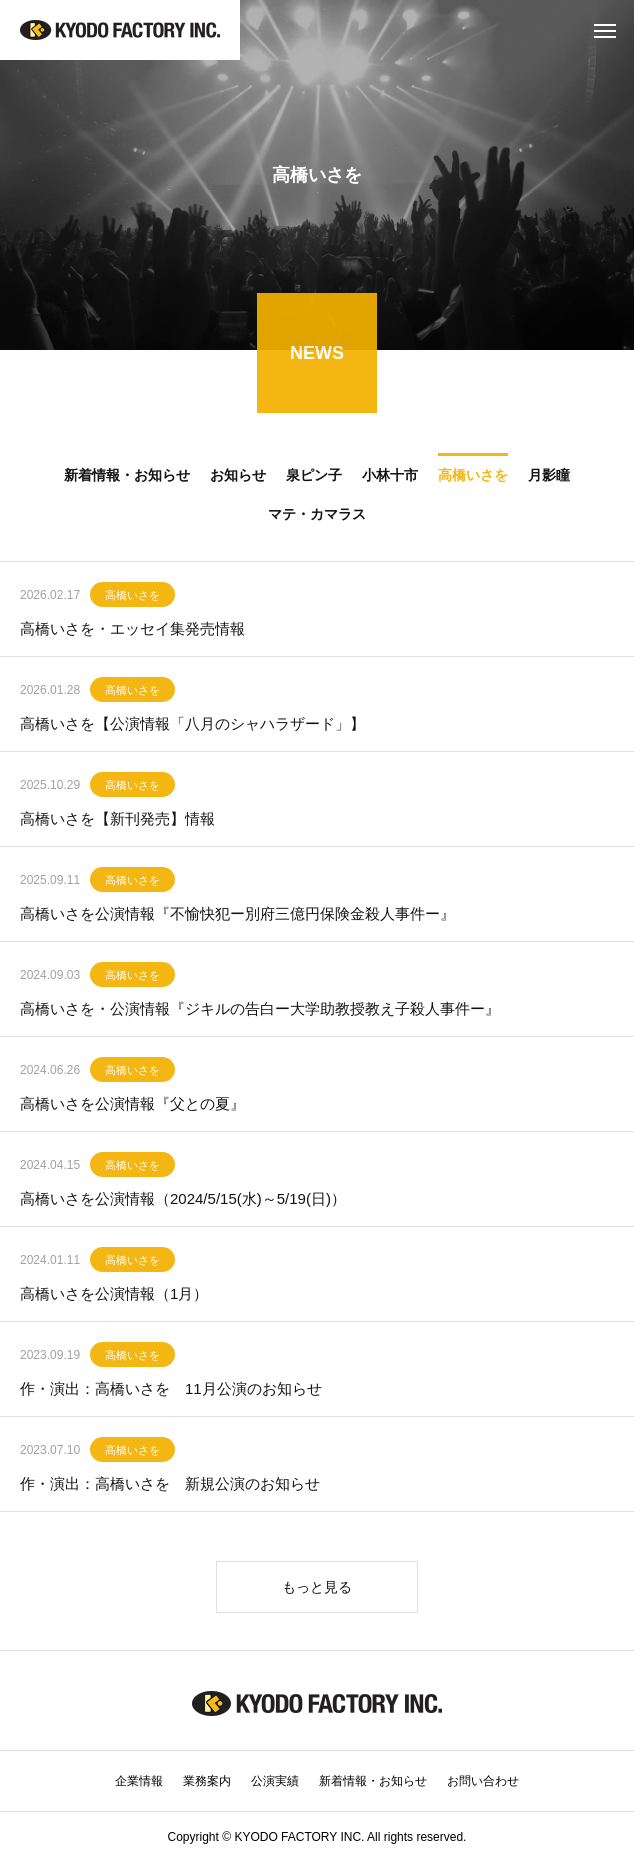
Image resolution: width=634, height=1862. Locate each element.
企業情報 (139, 1781)
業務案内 (207, 1781)
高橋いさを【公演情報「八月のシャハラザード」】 (192, 727)
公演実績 (275, 1781)
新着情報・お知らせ (373, 1781)
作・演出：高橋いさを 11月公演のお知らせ (171, 1392)
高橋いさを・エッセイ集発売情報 (132, 632)
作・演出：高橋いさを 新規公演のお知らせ (170, 1487)
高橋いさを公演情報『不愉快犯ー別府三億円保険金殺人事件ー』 (237, 917)
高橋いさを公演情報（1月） (114, 1297)
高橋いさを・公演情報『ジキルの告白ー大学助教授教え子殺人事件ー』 (260, 1012)
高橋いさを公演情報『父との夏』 (132, 1107)
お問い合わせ (483, 1781)
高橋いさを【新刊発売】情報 (117, 822)
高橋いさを (132, 599)
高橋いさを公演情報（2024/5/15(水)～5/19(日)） (183, 1202)
